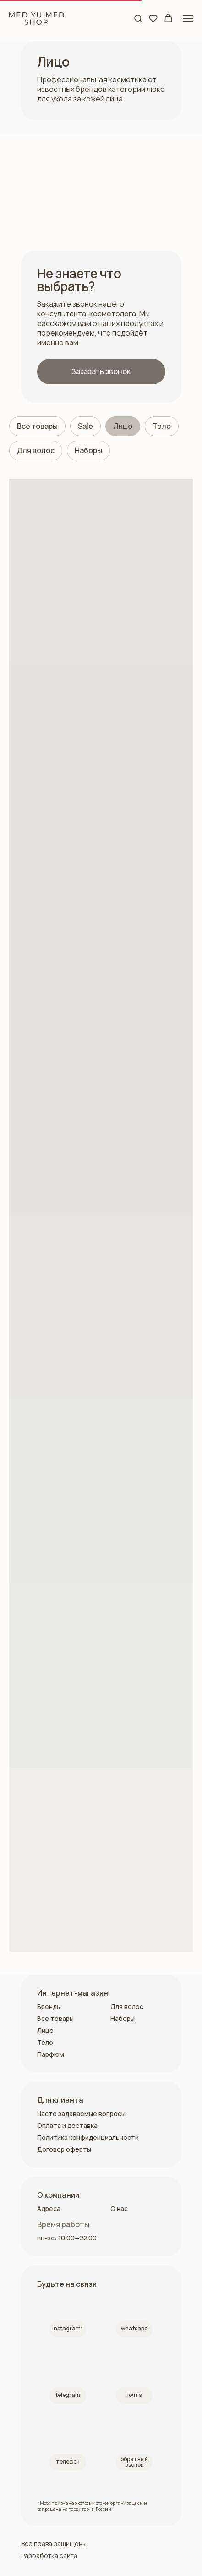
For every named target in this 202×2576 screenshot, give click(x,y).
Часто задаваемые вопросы (81, 2113)
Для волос (36, 450)
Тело (162, 426)
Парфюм (50, 2054)
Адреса (48, 2208)
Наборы (88, 450)
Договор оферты (64, 2149)
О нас (119, 2208)
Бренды (49, 2006)
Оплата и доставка (67, 2125)
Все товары (37, 426)
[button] (138, 18)
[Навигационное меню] (188, 18)
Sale (85, 426)
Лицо (122, 426)
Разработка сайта (49, 2555)
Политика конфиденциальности (88, 2137)
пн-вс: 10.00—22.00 (67, 2238)
